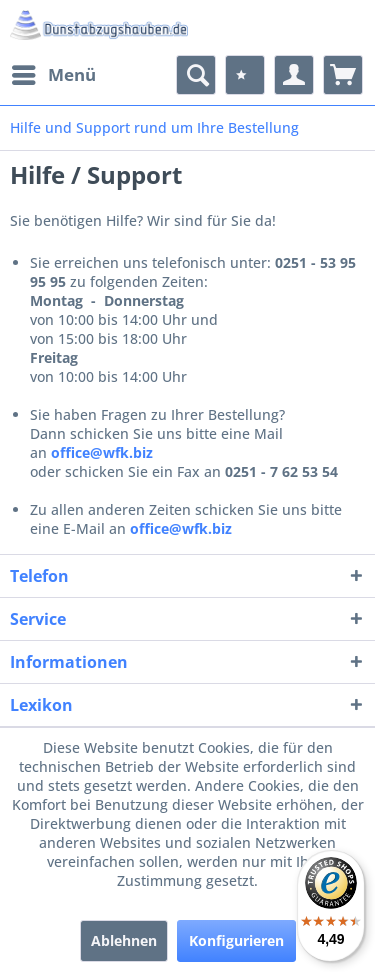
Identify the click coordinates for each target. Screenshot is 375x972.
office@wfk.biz (102, 452)
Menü (54, 72)
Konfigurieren (236, 940)
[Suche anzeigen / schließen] (196, 75)
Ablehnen (124, 940)
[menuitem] (53, 75)
